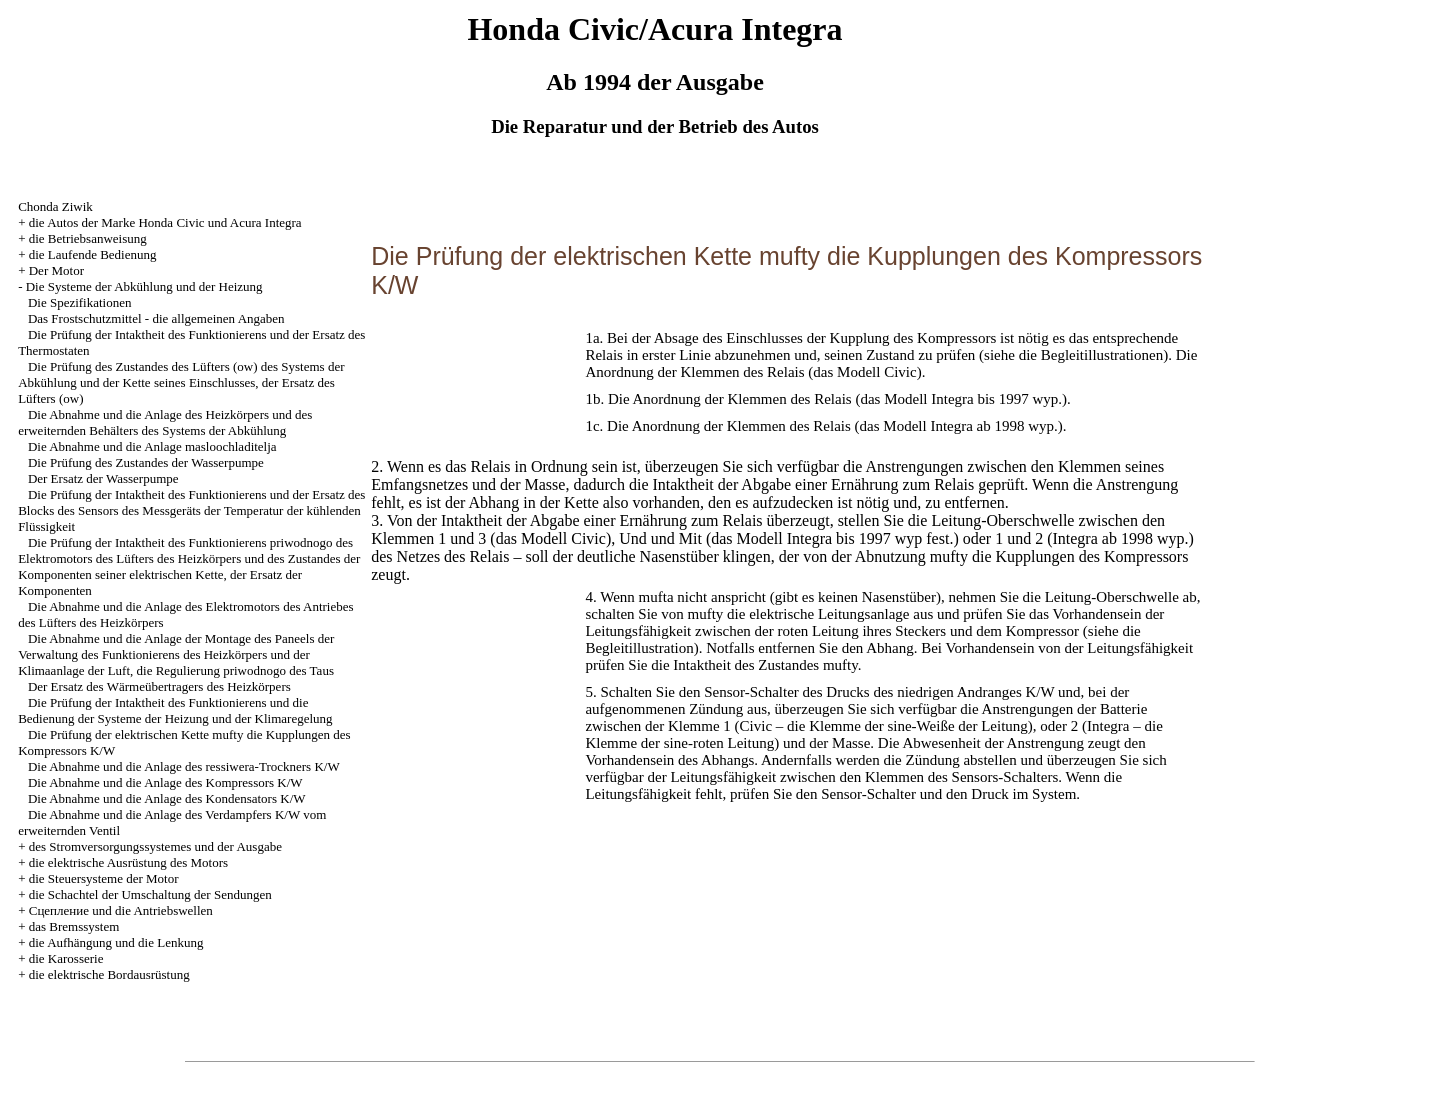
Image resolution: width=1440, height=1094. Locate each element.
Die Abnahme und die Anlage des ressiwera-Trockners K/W (184, 766)
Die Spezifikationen (80, 302)
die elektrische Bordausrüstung (109, 974)
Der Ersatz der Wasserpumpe (103, 478)
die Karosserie (66, 958)
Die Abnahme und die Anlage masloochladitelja (152, 446)
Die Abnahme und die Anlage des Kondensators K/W (167, 798)
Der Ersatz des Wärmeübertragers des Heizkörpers (159, 686)
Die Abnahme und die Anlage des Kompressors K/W (165, 782)
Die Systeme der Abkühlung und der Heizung (144, 286)
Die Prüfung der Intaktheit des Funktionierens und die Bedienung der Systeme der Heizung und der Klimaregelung (175, 710)
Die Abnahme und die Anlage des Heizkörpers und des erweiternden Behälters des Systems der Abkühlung (165, 422)
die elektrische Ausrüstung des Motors (128, 862)
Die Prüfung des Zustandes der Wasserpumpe (146, 462)
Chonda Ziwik (55, 206)
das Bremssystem (74, 926)
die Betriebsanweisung (88, 238)
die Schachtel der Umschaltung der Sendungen (150, 894)
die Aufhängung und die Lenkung (116, 942)
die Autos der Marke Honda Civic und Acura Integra (165, 222)
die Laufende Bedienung (93, 254)
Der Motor (56, 270)
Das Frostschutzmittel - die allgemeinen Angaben (156, 318)
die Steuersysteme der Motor (104, 878)
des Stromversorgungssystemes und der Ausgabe (155, 846)
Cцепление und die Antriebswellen (121, 910)
